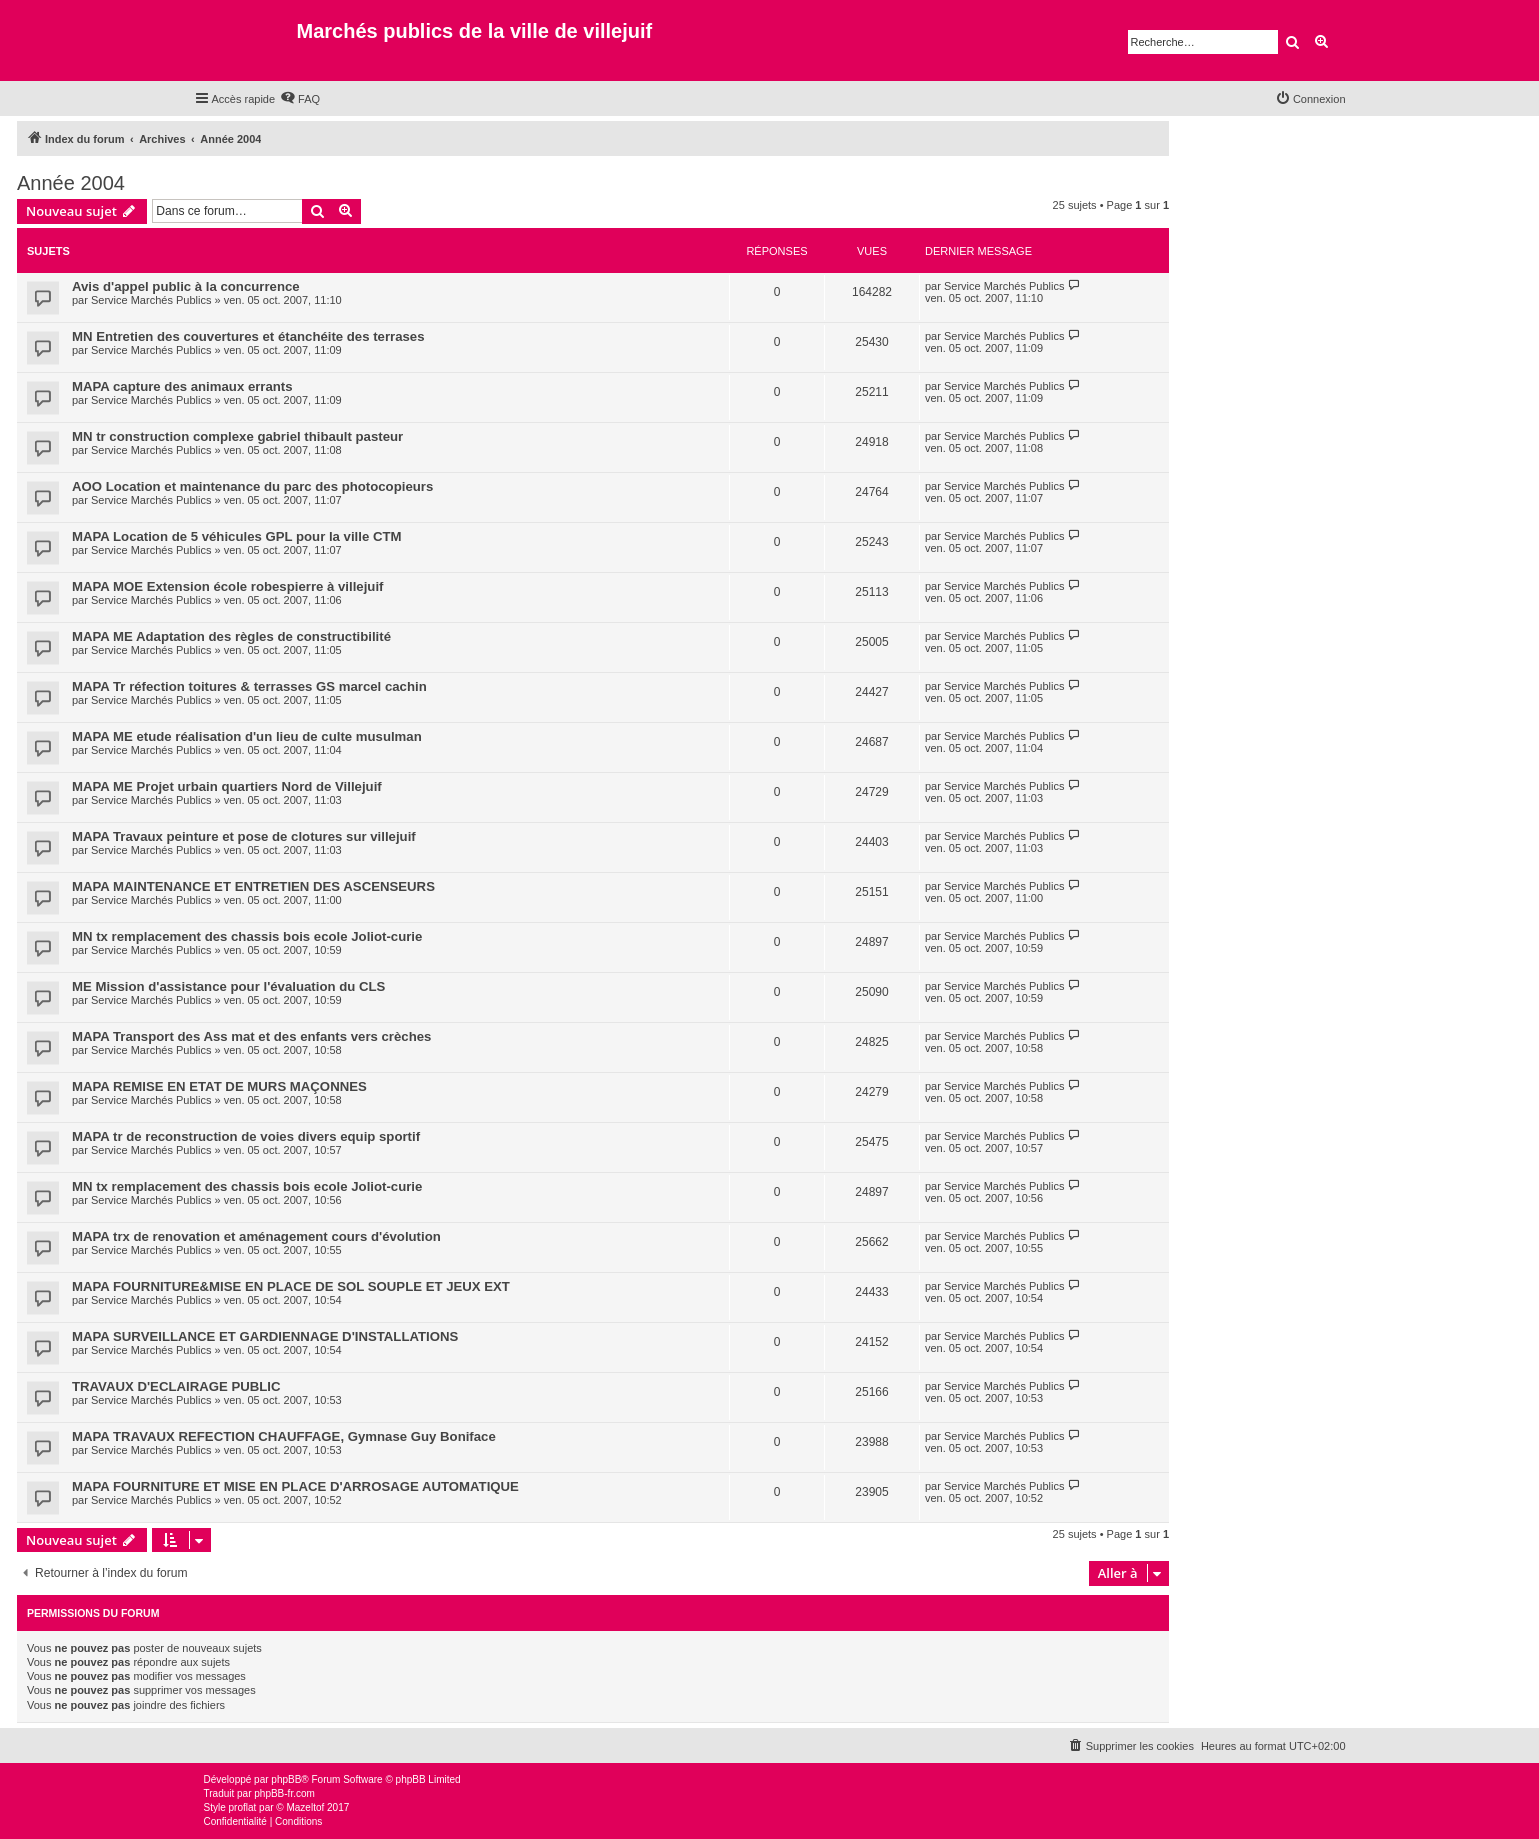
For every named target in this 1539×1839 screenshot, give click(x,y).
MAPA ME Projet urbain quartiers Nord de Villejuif (227, 786)
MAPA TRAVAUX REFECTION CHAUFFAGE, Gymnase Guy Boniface (284, 1436)
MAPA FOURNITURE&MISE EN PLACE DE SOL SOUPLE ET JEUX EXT (291, 1286)
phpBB (286, 1779)
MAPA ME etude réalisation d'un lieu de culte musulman (247, 736)
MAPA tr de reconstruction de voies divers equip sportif (246, 1136)
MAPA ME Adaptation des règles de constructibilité (231, 636)
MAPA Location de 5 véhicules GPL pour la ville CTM (237, 536)
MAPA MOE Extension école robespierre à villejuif (227, 586)
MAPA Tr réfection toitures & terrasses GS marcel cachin (249, 686)
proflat (243, 1807)
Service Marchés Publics (151, 300)
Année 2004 (71, 183)
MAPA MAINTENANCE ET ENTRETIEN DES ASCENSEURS (253, 886)
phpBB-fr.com (284, 1793)
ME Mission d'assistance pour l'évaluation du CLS (228, 986)
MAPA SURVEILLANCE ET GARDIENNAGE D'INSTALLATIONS (265, 1336)
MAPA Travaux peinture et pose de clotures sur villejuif (244, 836)
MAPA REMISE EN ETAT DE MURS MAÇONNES (219, 1086)
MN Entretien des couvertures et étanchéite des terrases (248, 336)
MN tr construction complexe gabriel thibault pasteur (237, 436)
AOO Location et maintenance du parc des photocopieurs (252, 486)
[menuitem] (300, 99)
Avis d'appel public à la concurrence (186, 286)
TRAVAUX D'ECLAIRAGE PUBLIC (176, 1386)
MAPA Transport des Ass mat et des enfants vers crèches (251, 1036)
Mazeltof (305, 1807)
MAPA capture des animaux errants (182, 386)
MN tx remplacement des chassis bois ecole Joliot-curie (247, 936)
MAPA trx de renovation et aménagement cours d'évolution (256, 1236)
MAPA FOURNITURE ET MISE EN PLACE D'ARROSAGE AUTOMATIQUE (295, 1486)
